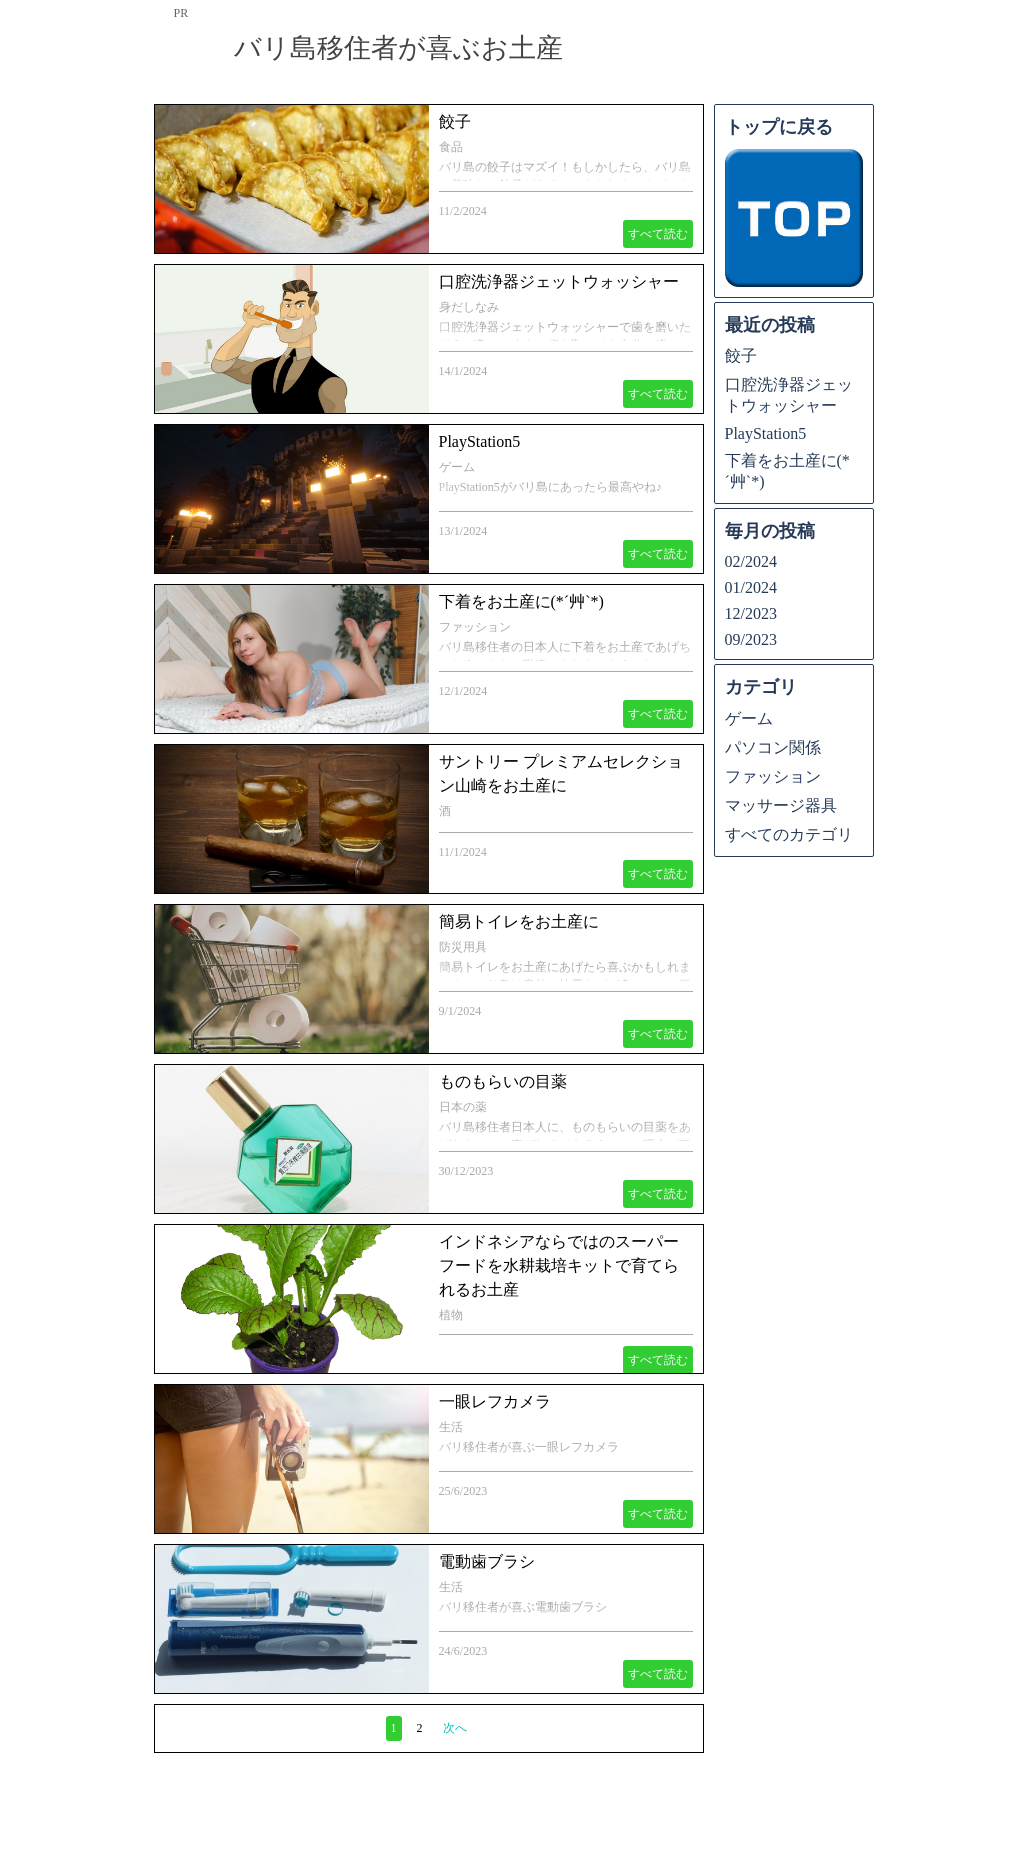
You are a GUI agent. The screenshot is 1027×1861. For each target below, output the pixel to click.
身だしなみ (469, 307)
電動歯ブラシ (487, 1561)
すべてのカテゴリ (789, 834)
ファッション (475, 627)
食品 (451, 147)
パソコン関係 (773, 747)
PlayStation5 (480, 441)
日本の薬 (463, 1107)
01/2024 (751, 587)
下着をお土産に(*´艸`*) (521, 601)
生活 (451, 1427)
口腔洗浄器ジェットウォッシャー (559, 281)
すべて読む (658, 234)
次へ (455, 1728)
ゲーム (457, 467)
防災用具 (463, 947)
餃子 (455, 121)
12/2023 (751, 613)
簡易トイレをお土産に (519, 921)
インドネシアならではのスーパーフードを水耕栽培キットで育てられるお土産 (559, 1265)
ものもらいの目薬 (503, 1081)
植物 (451, 1315)
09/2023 (751, 639)
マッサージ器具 (781, 805)
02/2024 (751, 561)
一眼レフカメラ (495, 1401)
